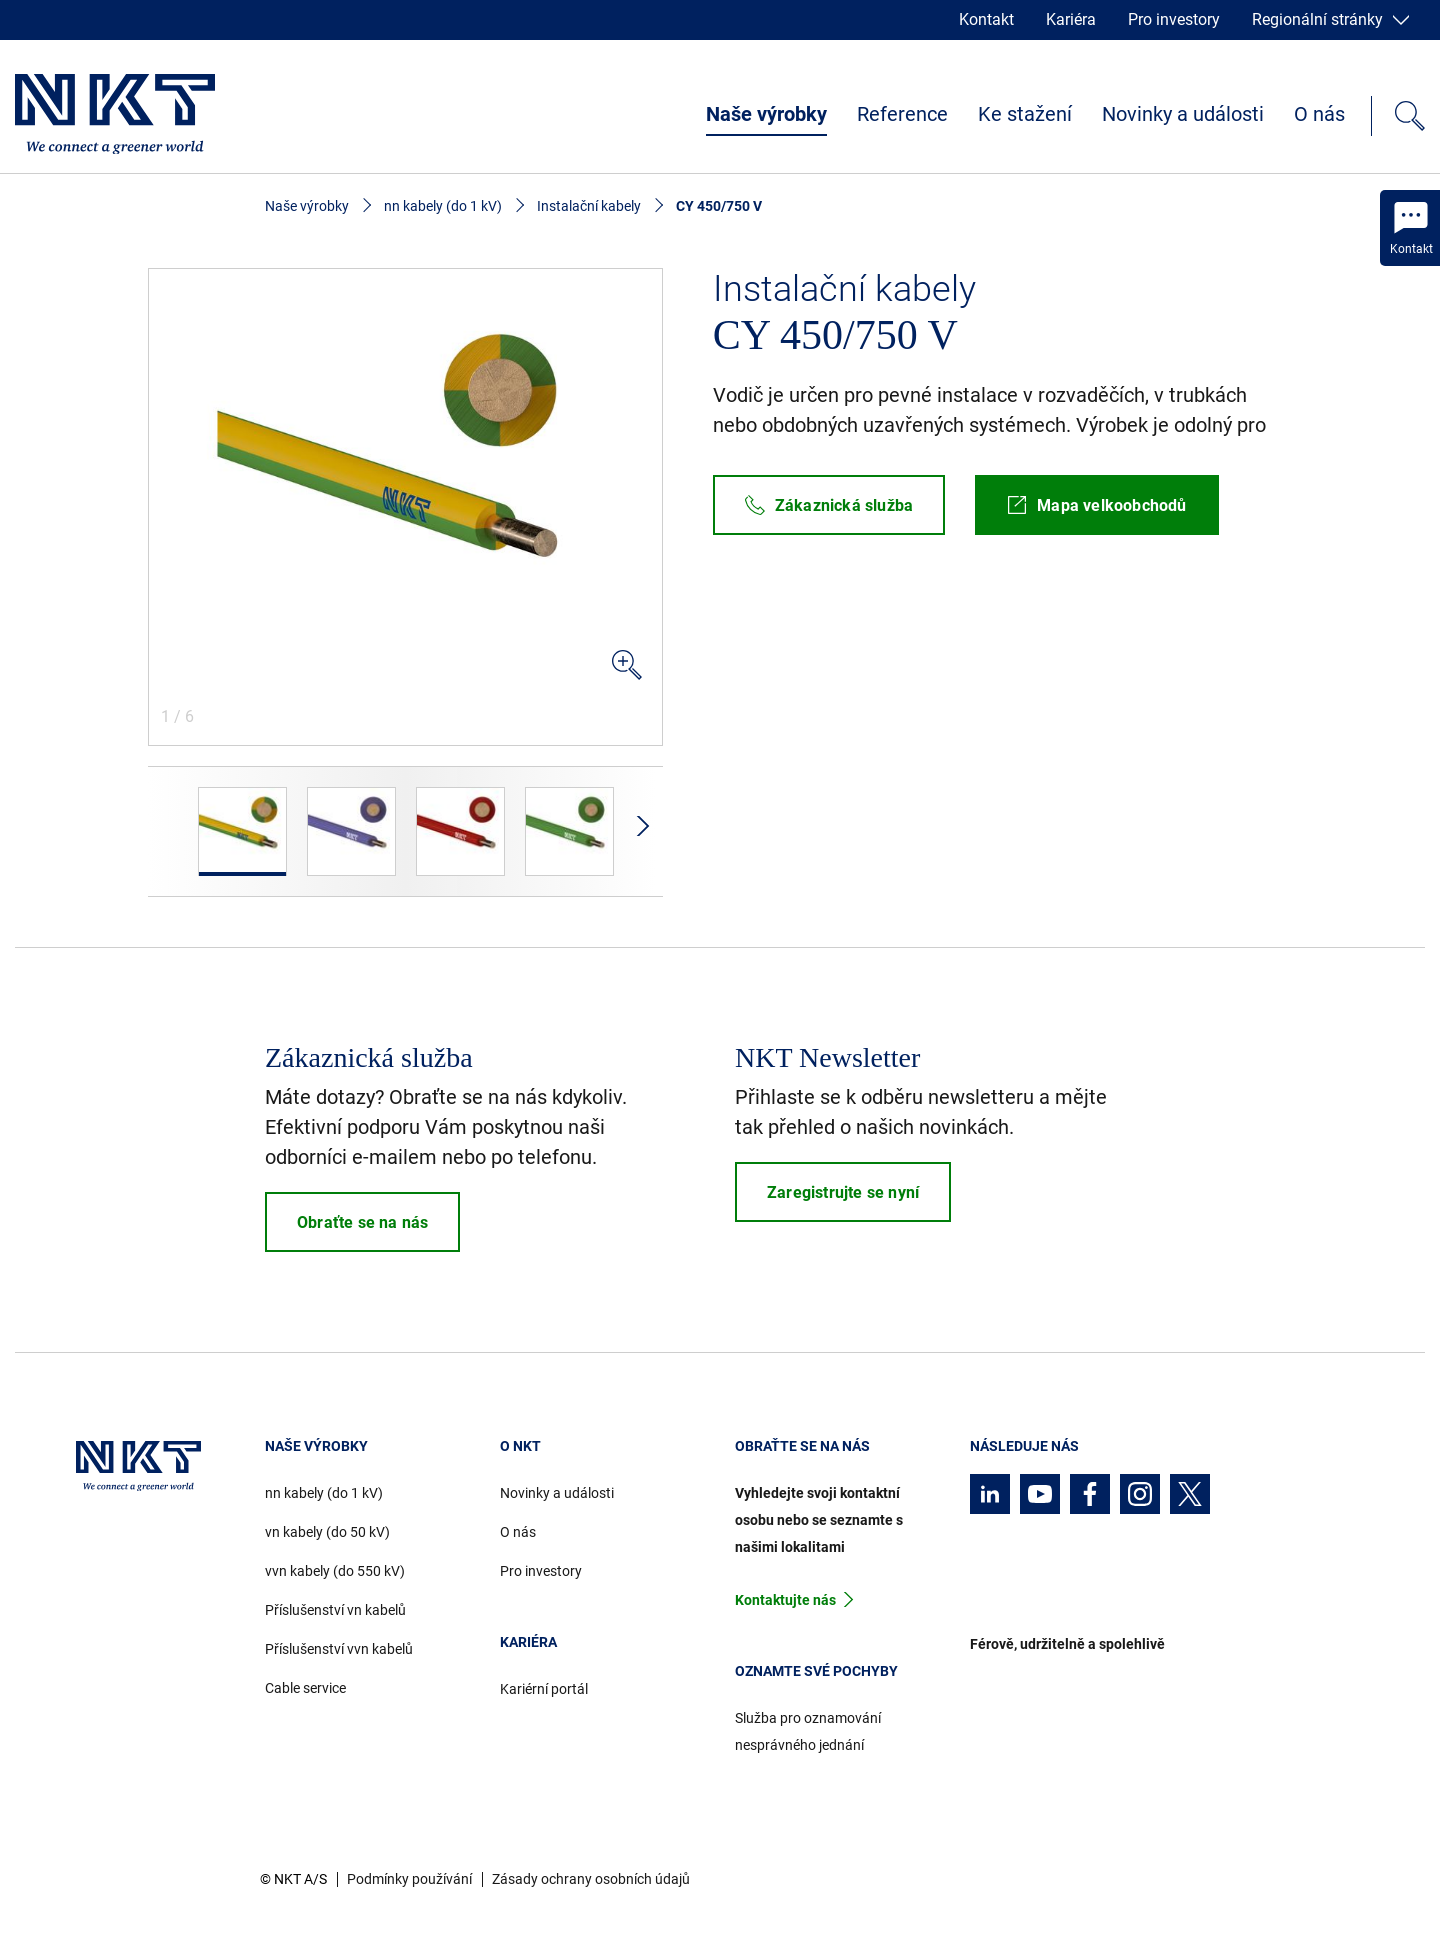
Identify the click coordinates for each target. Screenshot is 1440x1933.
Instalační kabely (589, 206)
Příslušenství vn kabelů (335, 1610)
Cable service (305, 1688)
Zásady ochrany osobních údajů (591, 1879)
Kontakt (986, 19)
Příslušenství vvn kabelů (339, 1649)
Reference (902, 114)
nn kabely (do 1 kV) (443, 206)
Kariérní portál (544, 1689)
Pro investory (1174, 19)
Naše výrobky (766, 114)
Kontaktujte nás (785, 1600)
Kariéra (1071, 19)
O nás (1319, 114)
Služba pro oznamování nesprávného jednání (808, 1731)
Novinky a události (1183, 114)
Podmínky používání (409, 1879)
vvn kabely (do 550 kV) (335, 1571)
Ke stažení (1025, 114)
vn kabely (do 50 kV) (327, 1532)
